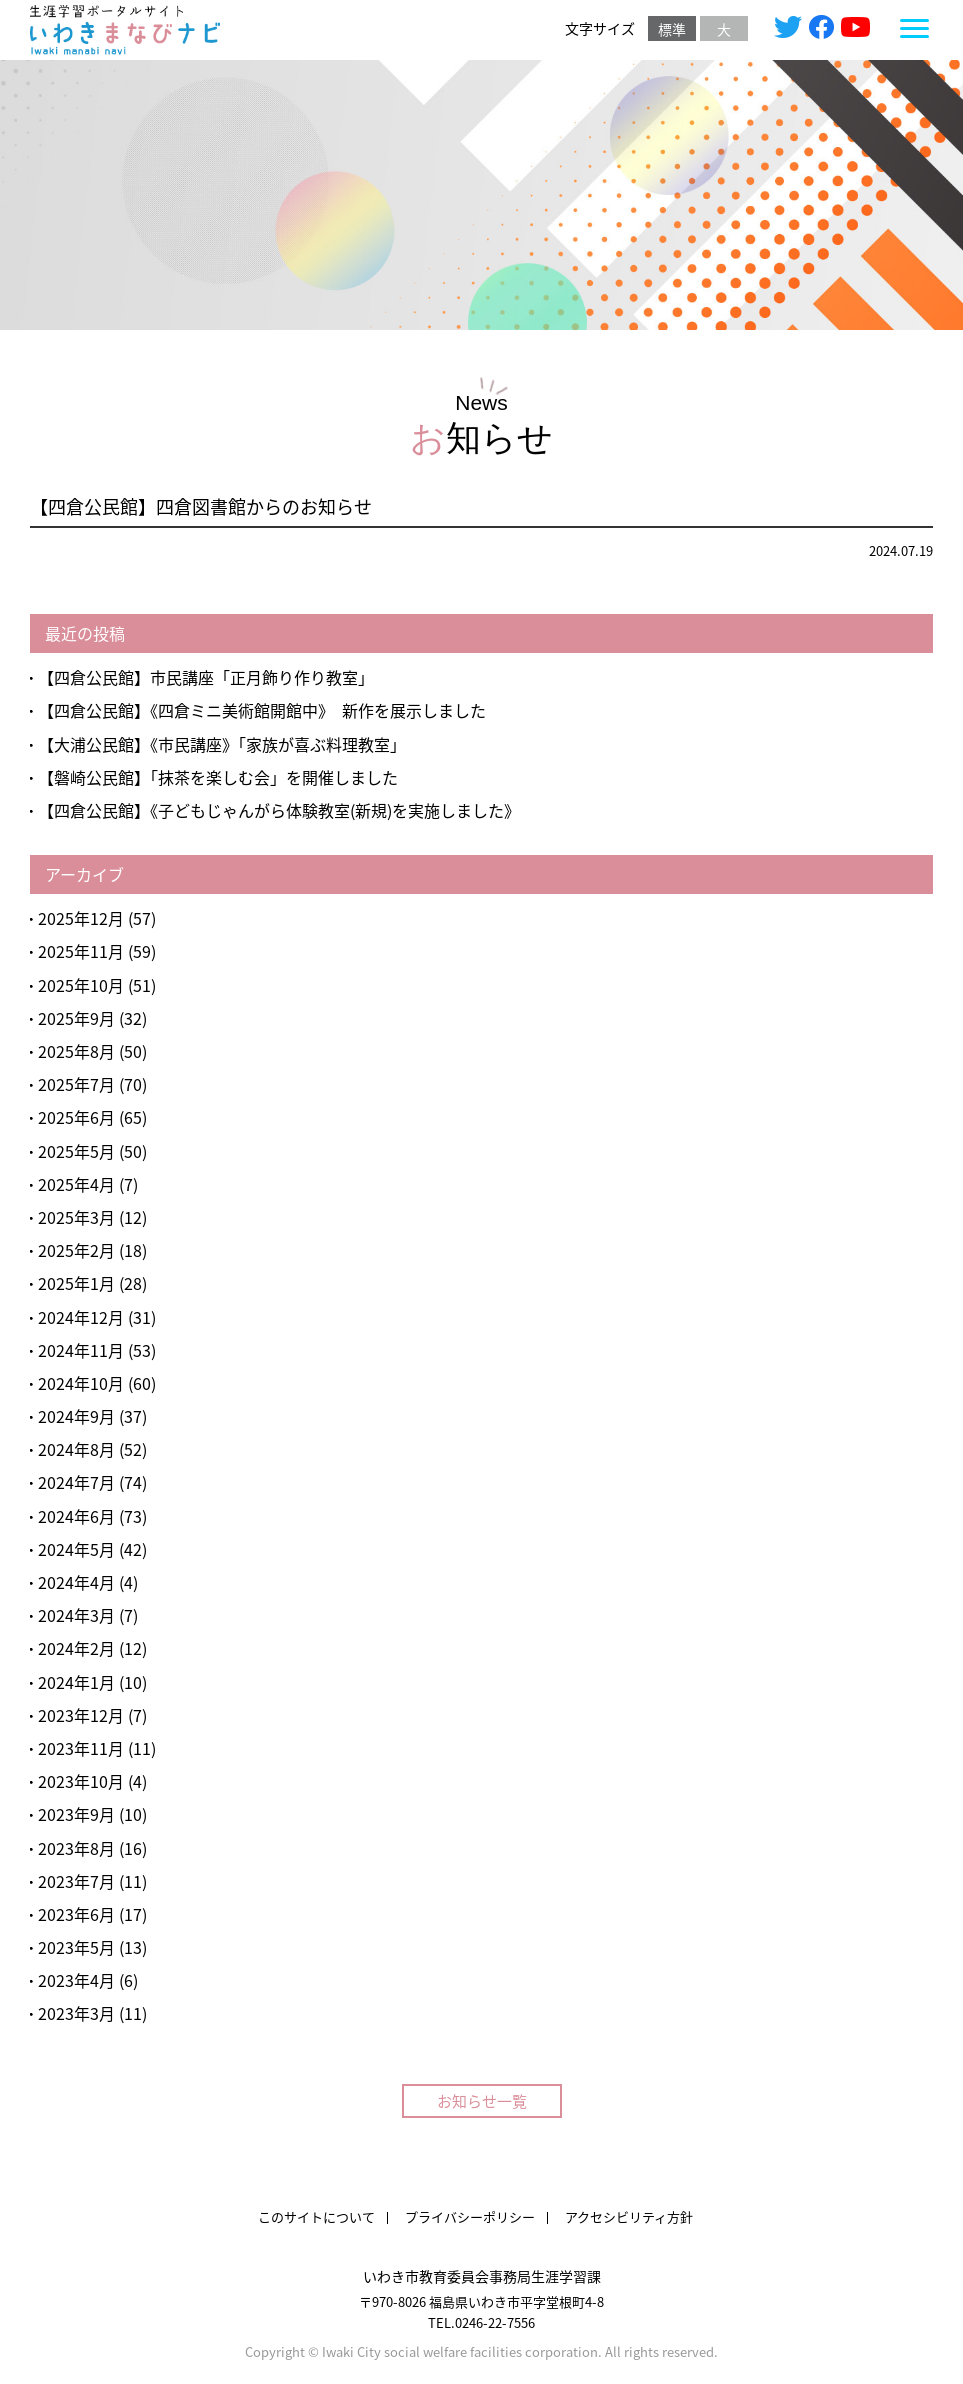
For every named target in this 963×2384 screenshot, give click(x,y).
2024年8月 (76, 1449)
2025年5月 (76, 1151)
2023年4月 (76, 1980)
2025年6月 (76, 1117)
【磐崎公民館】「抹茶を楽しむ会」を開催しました (218, 777)
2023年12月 (81, 1715)
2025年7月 (76, 1084)
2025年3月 (76, 1217)
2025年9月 (76, 1018)
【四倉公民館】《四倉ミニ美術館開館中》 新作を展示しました (262, 710)
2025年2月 (76, 1250)
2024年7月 (76, 1482)
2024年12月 (81, 1317)
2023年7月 (76, 1881)
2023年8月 (76, 1848)
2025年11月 (81, 951)
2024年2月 (76, 1648)
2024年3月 (76, 1615)
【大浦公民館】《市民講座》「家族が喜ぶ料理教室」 (222, 744)
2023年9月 (76, 1814)
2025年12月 (81, 918)
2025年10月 (81, 985)
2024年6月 (76, 1516)
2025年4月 (76, 1184)
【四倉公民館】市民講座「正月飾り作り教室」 (206, 677)
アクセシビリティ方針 (629, 2216)
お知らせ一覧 (482, 2100)
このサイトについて (316, 2216)
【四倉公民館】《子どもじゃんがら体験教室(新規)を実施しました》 (283, 810)
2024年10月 (81, 1383)
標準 (672, 29)
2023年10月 (81, 1781)
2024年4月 (76, 1582)
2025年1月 (76, 1283)
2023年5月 (76, 1947)
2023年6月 (76, 1914)
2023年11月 (81, 1748)
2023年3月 (76, 2013)
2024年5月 (76, 1549)
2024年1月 (76, 1682)
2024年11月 (81, 1350)
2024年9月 (76, 1416)
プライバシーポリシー (470, 2216)
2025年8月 (76, 1051)
